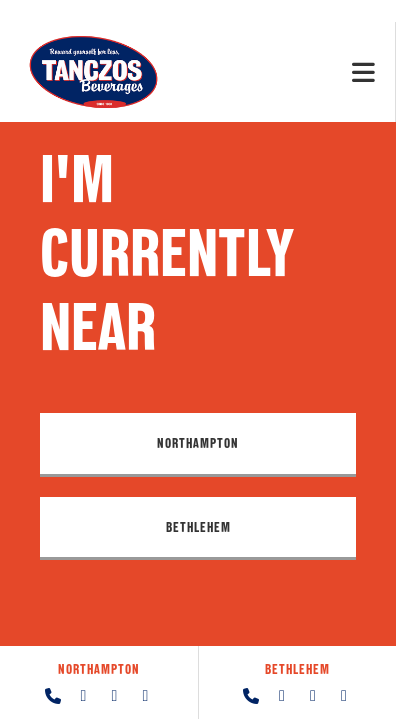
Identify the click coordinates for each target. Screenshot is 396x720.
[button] (198, 445)
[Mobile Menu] (364, 71)
